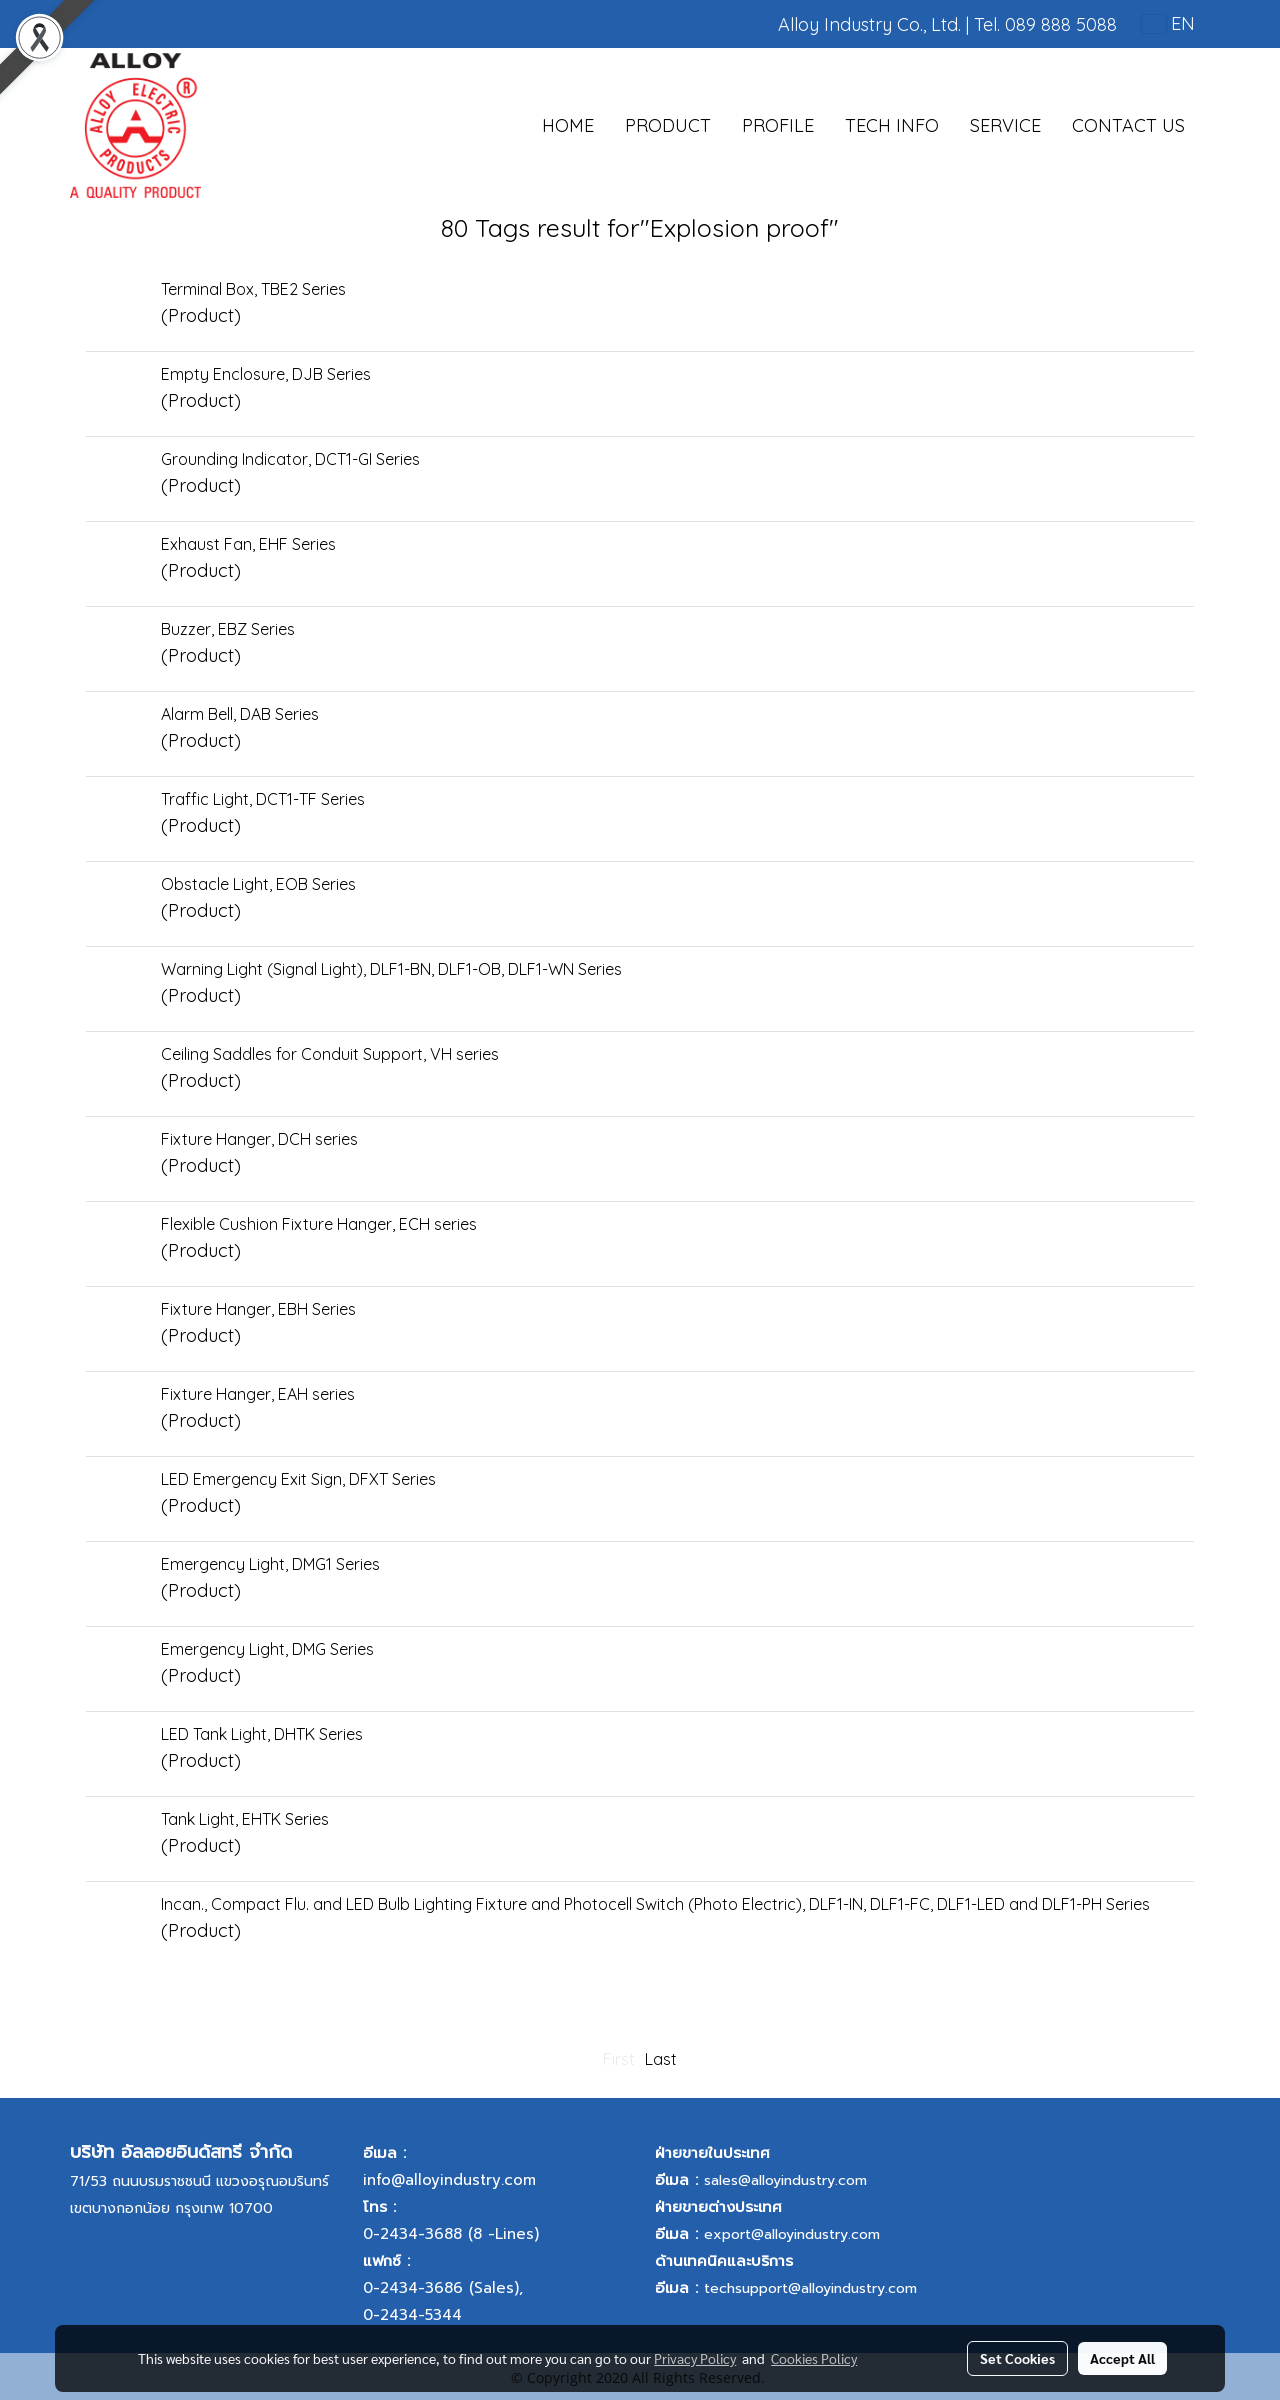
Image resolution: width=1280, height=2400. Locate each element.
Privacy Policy (695, 2358)
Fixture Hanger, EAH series (258, 1394)
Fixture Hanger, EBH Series (258, 1309)
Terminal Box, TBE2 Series (253, 289)
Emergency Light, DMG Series (267, 1649)
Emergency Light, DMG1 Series (270, 1564)
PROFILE (778, 125)
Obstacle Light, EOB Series (258, 884)
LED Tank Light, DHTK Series (262, 1734)
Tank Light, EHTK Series (245, 1819)
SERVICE (1005, 125)
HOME (568, 125)
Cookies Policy (814, 2358)
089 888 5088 (1061, 24)
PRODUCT (668, 125)
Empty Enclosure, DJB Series (266, 374)
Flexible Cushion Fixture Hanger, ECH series (319, 1224)
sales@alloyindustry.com (785, 2180)
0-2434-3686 (413, 2288)
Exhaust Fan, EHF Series (248, 544)
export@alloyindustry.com (792, 2234)
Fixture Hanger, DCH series (259, 1139)
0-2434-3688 (412, 2234)
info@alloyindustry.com (449, 2180)
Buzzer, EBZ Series (228, 629)
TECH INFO (892, 125)
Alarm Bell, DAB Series (240, 714)
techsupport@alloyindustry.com (810, 2288)
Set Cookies (1017, 2358)
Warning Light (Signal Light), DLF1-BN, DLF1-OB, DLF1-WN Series (391, 969)
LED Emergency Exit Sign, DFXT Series (298, 1479)
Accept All (1122, 2358)
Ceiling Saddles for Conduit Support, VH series (330, 1054)
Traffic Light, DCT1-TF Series (263, 799)
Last (661, 2059)
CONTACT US (1128, 125)
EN (1168, 23)
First (619, 2059)
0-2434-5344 (412, 2315)
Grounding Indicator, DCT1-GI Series (290, 459)
